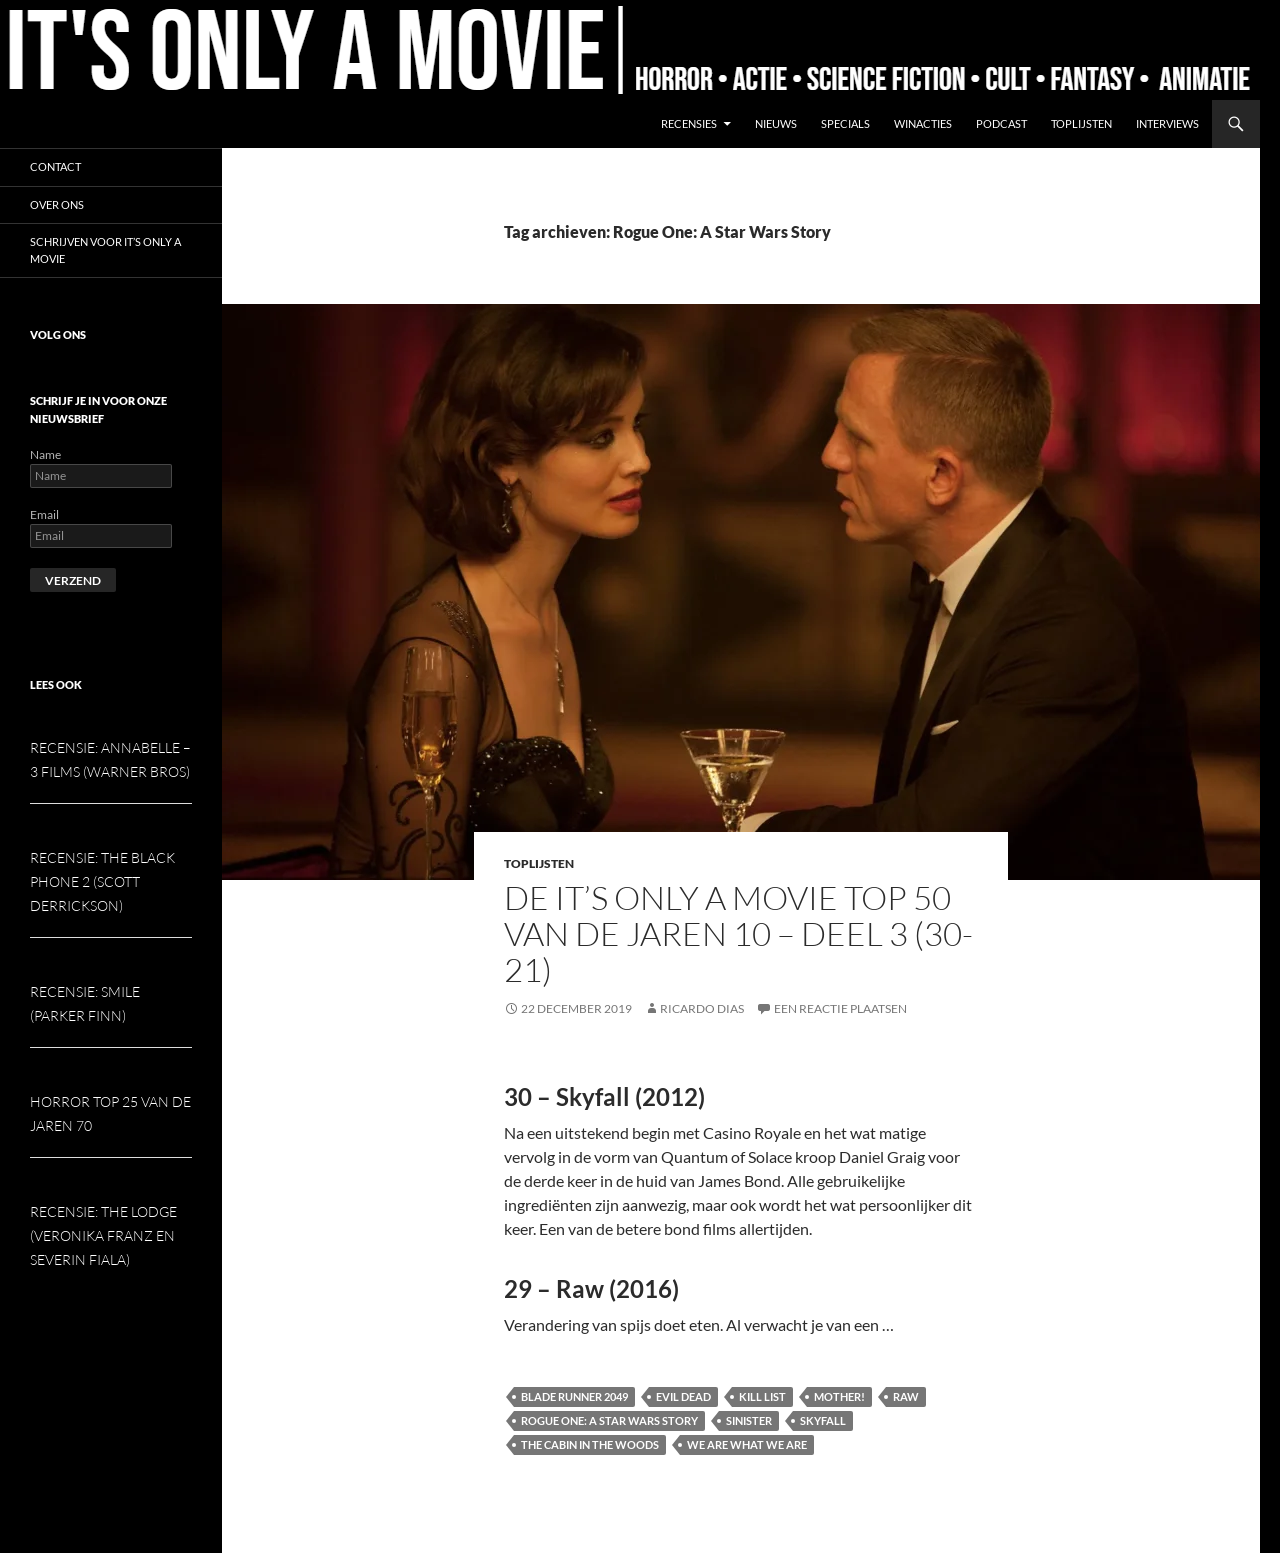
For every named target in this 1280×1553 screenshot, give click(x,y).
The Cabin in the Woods (590, 1444)
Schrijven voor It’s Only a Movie (105, 250)
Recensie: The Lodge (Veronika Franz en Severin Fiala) (103, 1235)
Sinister (749, 1420)
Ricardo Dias (702, 1008)
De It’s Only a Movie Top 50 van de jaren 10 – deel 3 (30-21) (738, 933)
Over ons (57, 204)
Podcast (1001, 123)
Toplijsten (1081, 123)
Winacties (923, 123)
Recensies (689, 123)
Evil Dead (683, 1396)
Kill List (762, 1396)
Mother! (839, 1396)
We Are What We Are (747, 1444)
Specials (845, 123)
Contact (55, 166)
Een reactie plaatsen (840, 1008)
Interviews (1167, 123)
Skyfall (823, 1420)
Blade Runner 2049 (574, 1396)
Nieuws (776, 123)
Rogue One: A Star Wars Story (609, 1420)
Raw (906, 1396)
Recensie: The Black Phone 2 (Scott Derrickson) (102, 881)
